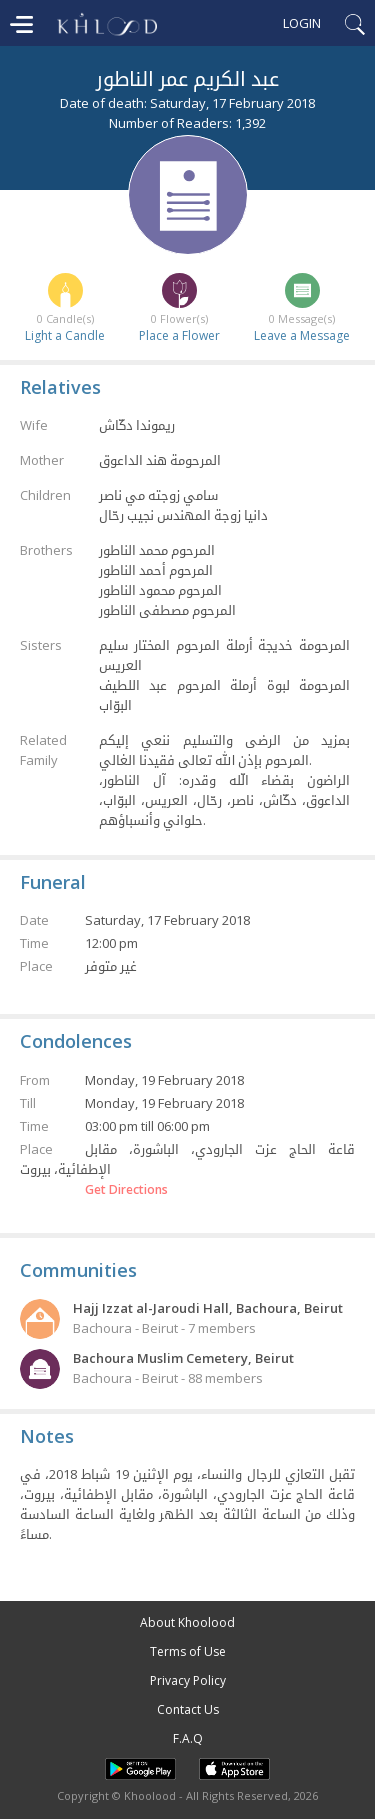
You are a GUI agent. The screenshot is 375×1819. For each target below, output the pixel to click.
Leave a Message (302, 335)
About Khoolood (187, 1622)
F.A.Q (188, 1738)
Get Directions (126, 1190)
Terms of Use (188, 1651)
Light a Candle (65, 335)
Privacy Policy (188, 1680)
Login (302, 23)
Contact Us (188, 1709)
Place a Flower (179, 335)
